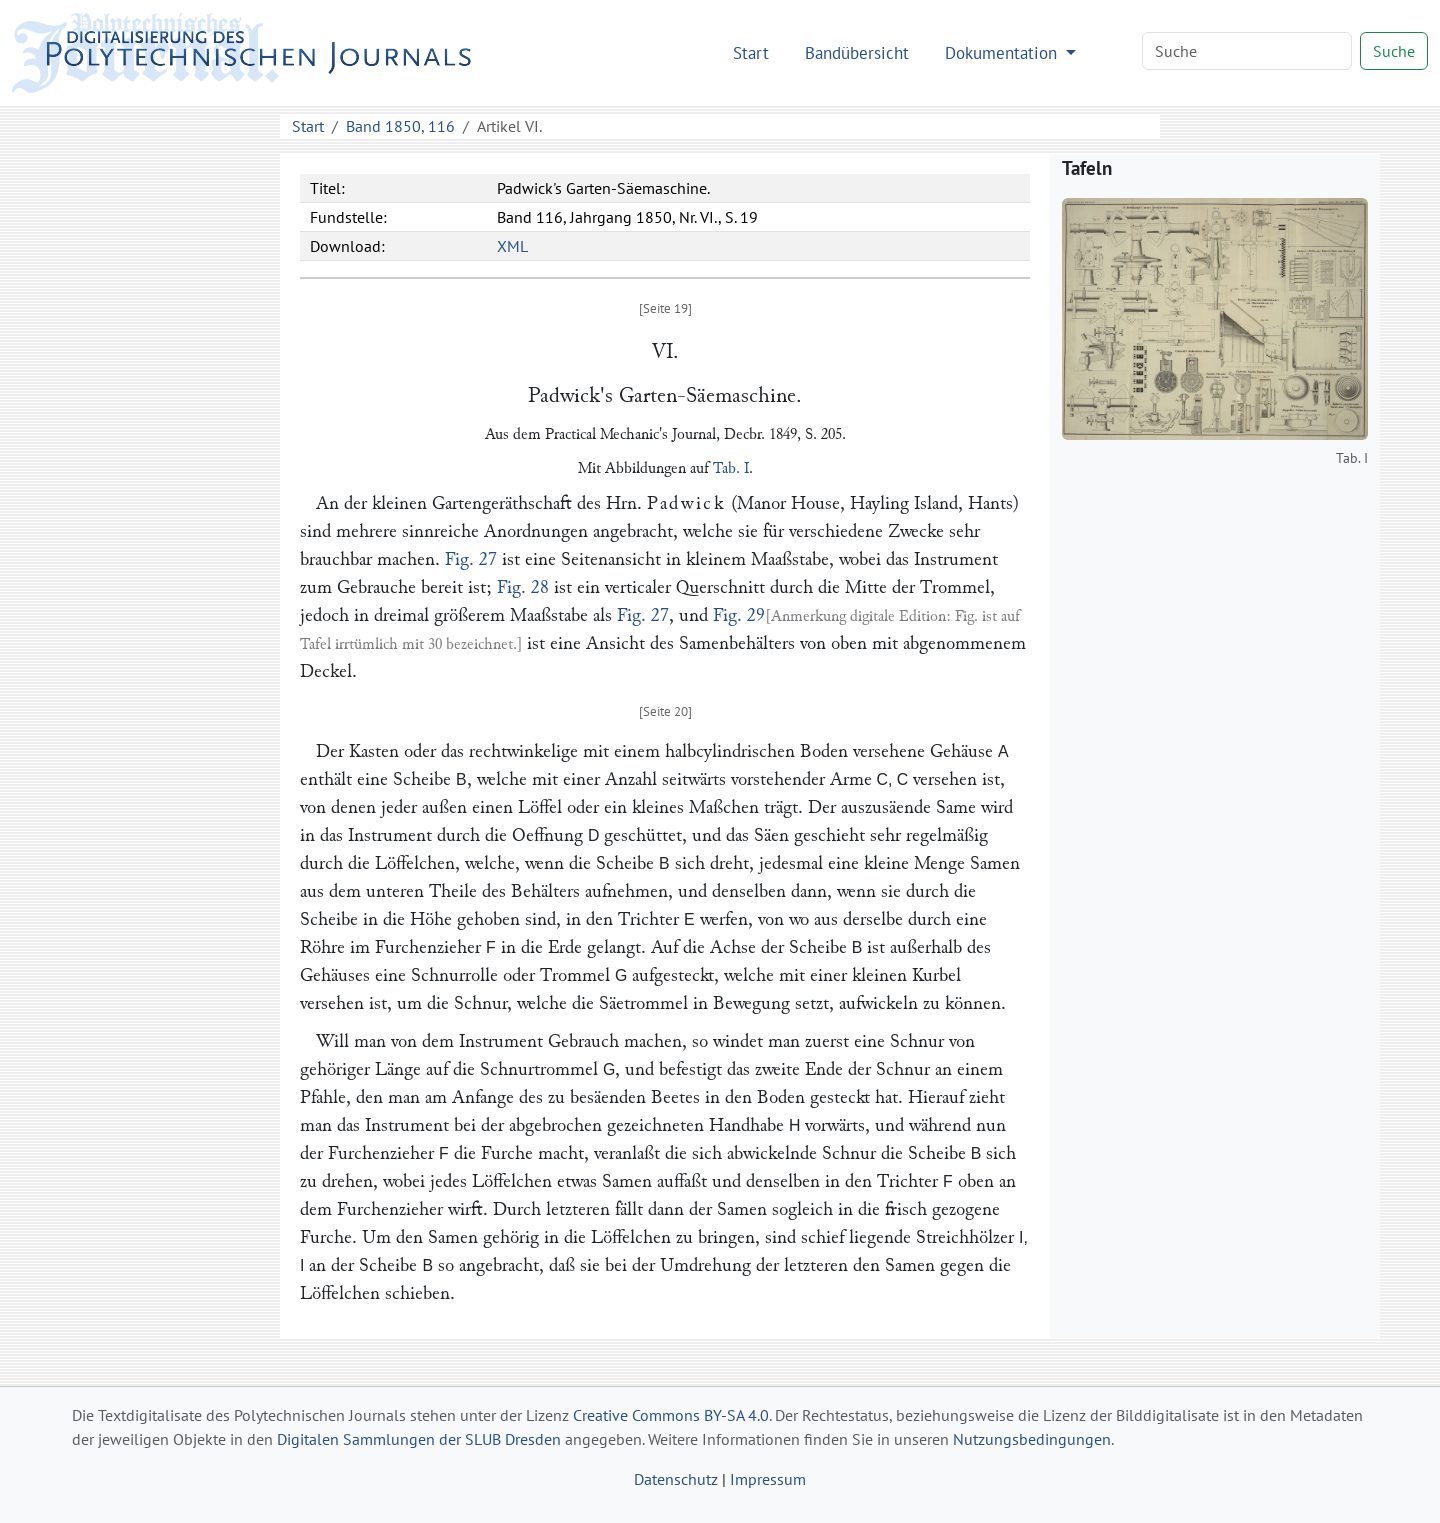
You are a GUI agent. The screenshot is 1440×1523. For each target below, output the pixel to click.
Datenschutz (676, 1479)
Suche (1394, 51)
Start (751, 52)
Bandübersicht (857, 52)
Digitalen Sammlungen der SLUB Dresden (419, 1439)
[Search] (1247, 51)
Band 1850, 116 (400, 126)
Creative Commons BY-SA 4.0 (671, 1415)
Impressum (768, 1479)
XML (512, 246)
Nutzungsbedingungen (1032, 1439)
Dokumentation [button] (1003, 52)
